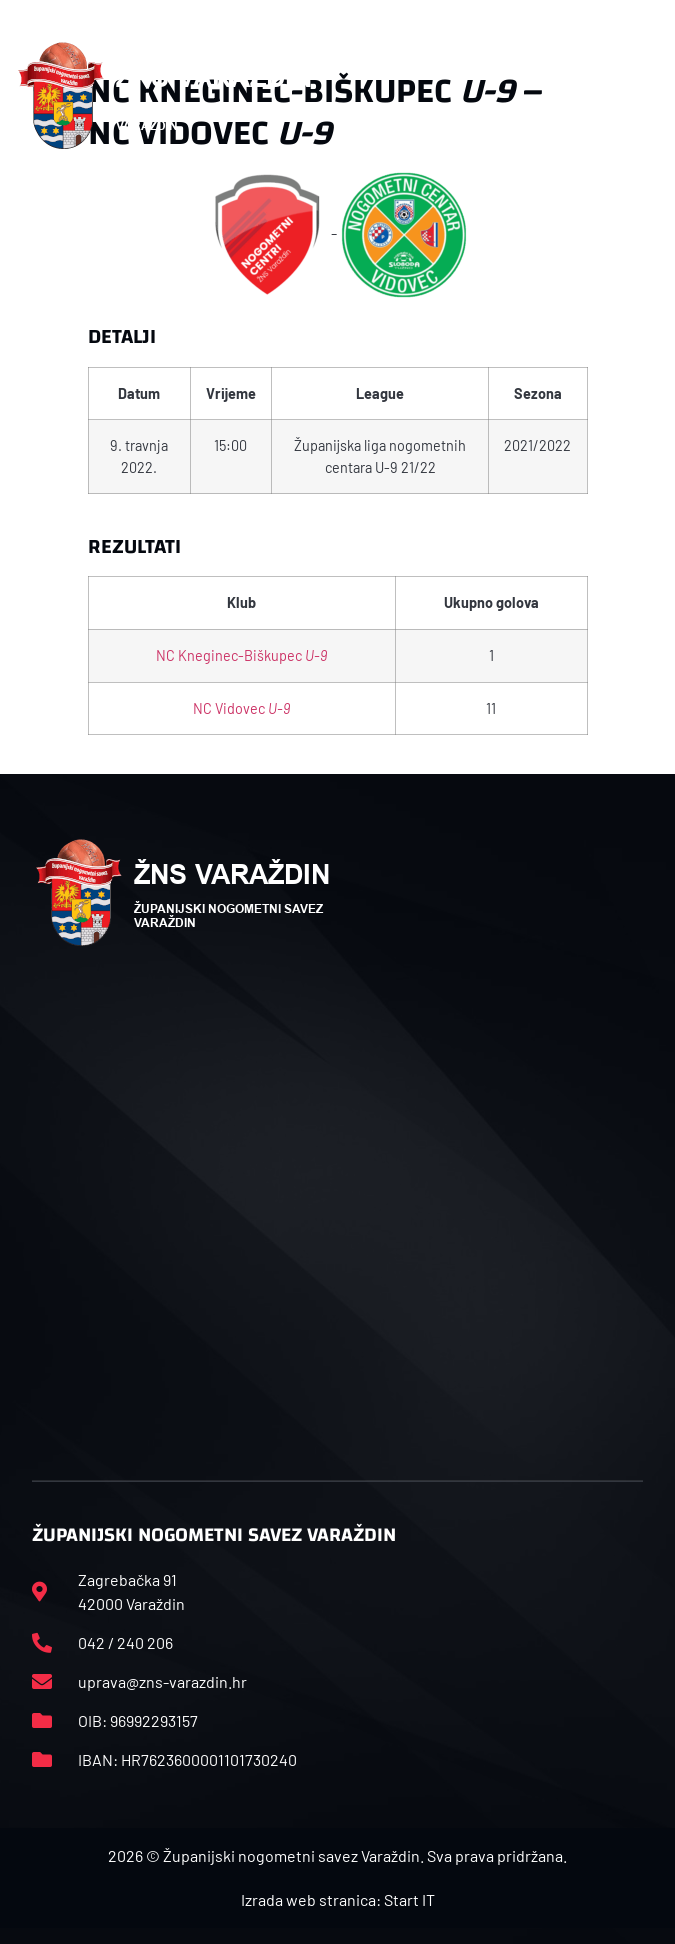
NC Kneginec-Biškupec (241, 655)
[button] (638, 96)
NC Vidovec (241, 708)
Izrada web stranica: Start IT (338, 1899)
